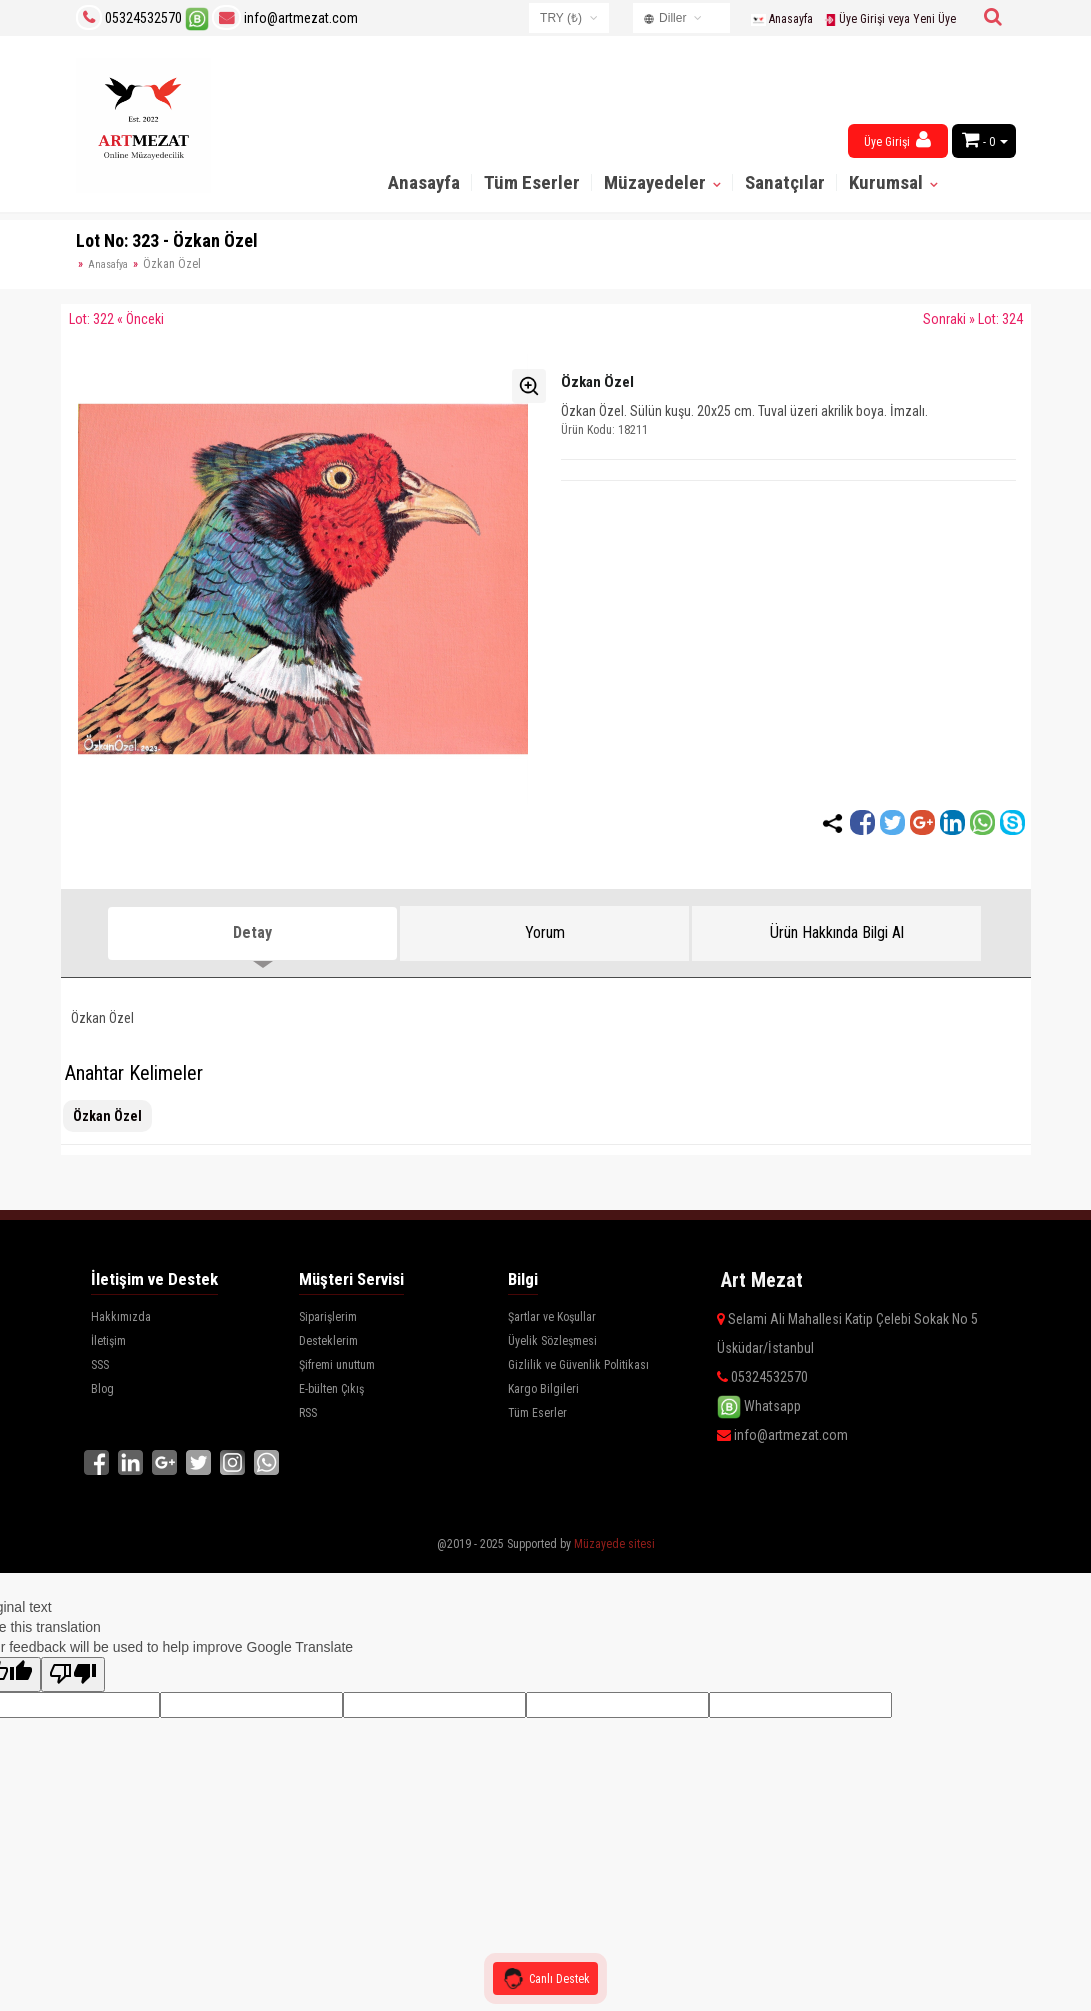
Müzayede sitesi (614, 1541)
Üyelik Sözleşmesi (552, 1341)
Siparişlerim (328, 1317)
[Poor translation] (73, 1671)
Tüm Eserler (532, 182)
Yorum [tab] (545, 932)
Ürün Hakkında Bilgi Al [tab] (837, 932)
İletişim (108, 1341)
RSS (308, 1413)
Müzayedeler (657, 182)
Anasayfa (781, 19)
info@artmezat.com (285, 18)
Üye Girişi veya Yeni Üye (890, 19)
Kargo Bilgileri (543, 1389)
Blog (102, 1389)
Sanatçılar (785, 182)
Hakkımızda (121, 1317)
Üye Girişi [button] (897, 139)
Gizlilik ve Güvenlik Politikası (578, 1365)
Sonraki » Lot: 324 (973, 319)
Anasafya (108, 264)
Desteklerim (328, 1341)
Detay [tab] (252, 932)
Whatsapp (759, 1406)
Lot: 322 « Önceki (116, 319)
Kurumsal (888, 182)
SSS (100, 1365)
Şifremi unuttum (337, 1365)
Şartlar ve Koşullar (552, 1317)
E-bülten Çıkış (331, 1389)
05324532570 (143, 18)
